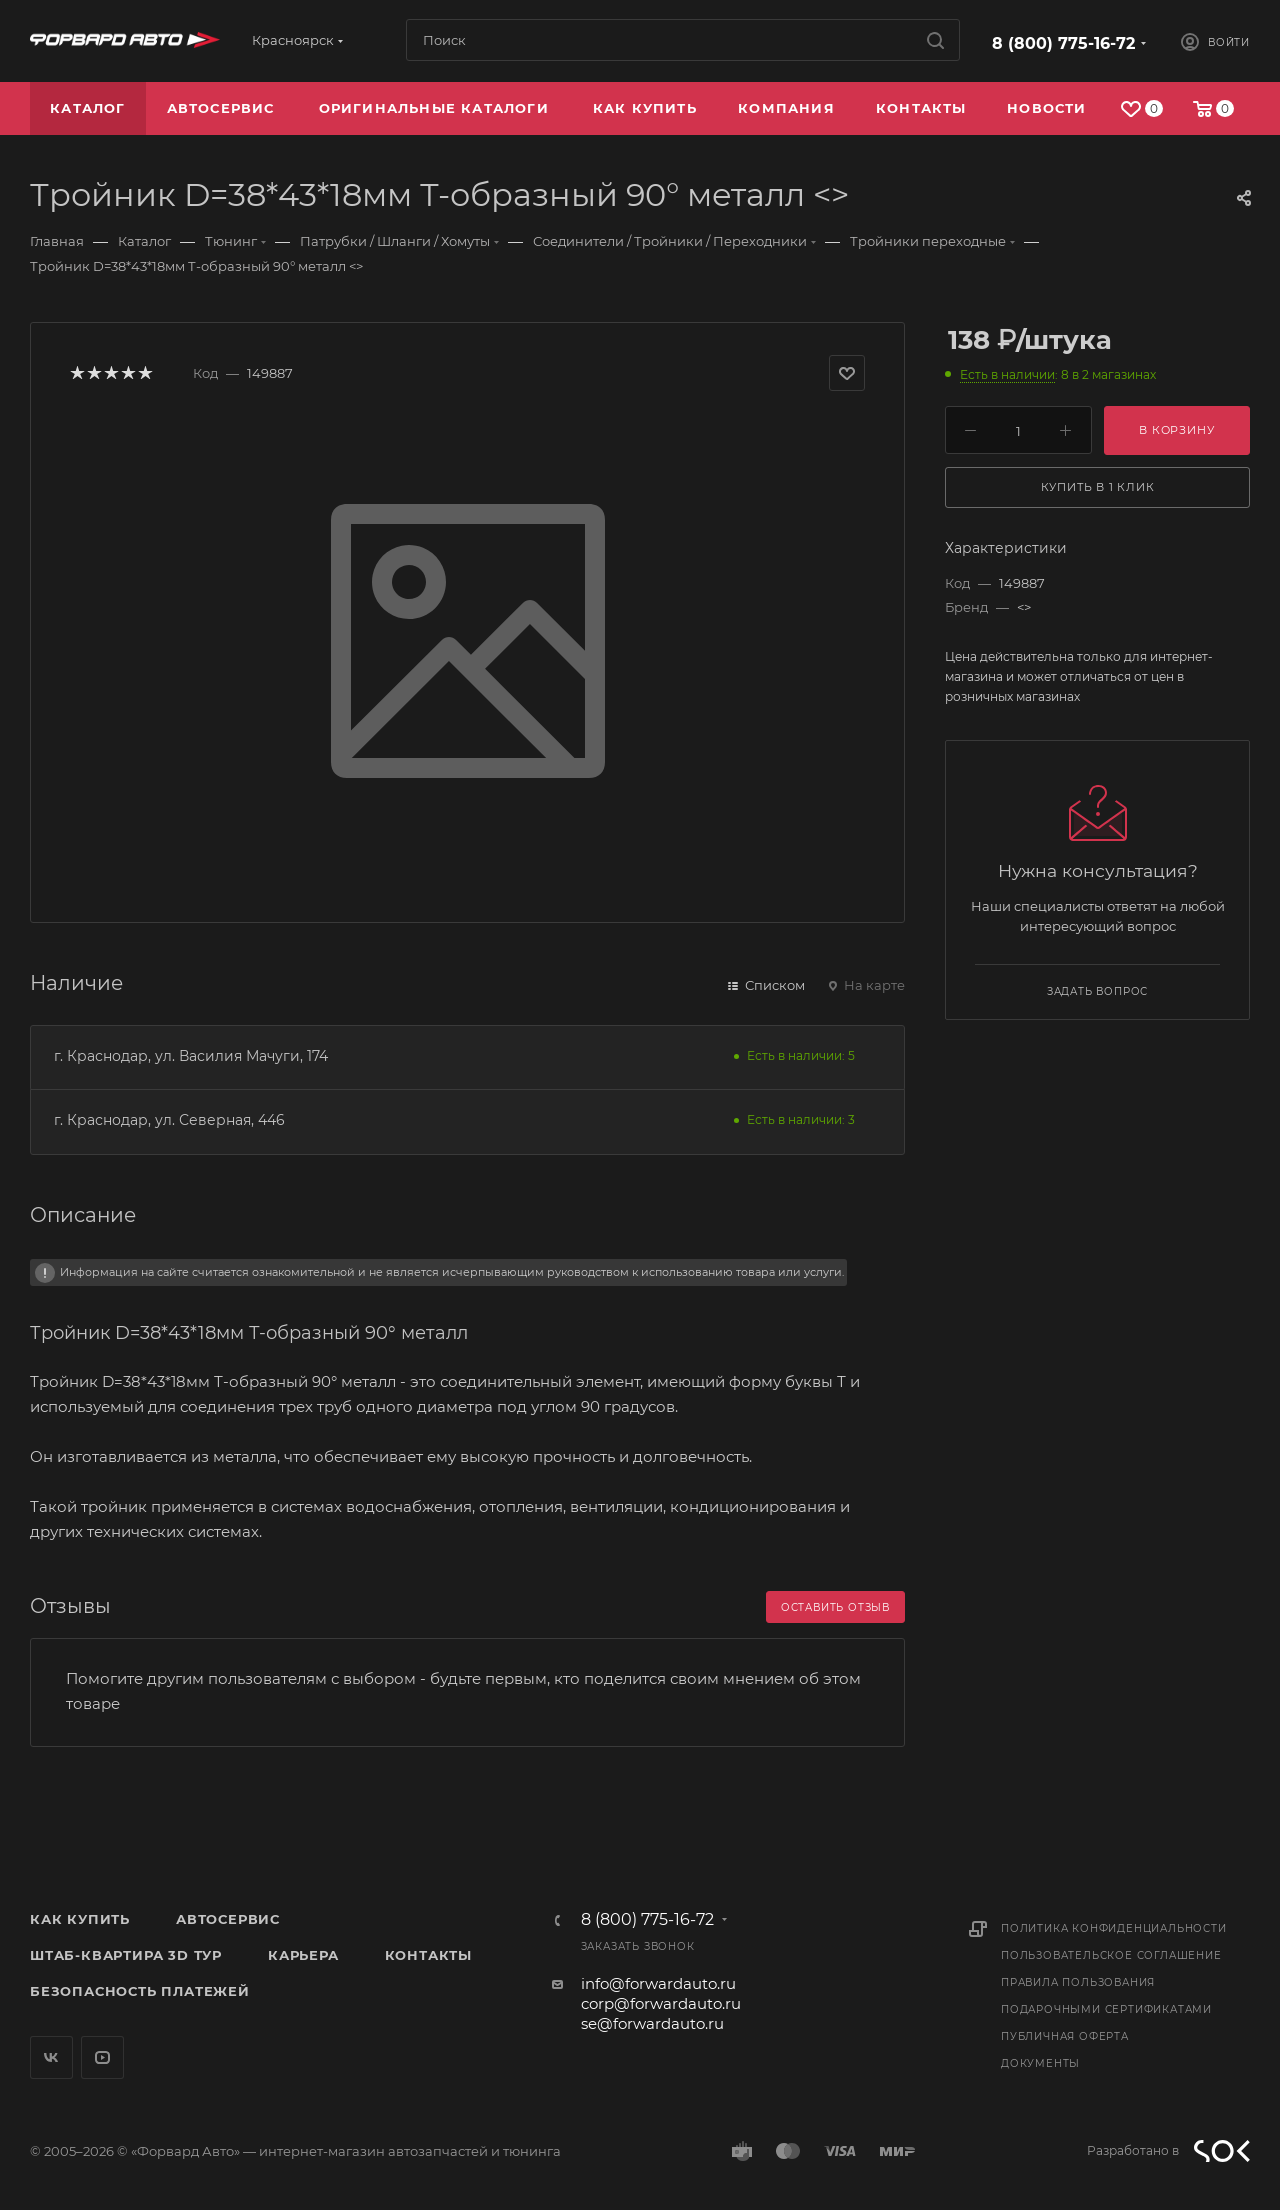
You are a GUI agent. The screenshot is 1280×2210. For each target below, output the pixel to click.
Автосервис (228, 1919)
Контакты (428, 1955)
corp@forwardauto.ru (661, 2003)
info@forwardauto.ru (658, 1983)
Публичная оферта (1065, 2036)
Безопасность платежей (140, 1991)
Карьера (303, 1955)
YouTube (102, 2057)
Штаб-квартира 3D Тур (126, 1955)
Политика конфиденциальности (1114, 1928)
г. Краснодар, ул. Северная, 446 (169, 1120)
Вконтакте (51, 2057)
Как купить (80, 1919)
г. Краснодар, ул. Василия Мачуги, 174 (191, 1056)
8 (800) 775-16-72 (1063, 43)
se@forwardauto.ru (652, 2023)
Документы (1040, 2063)
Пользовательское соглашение (1111, 1955)
